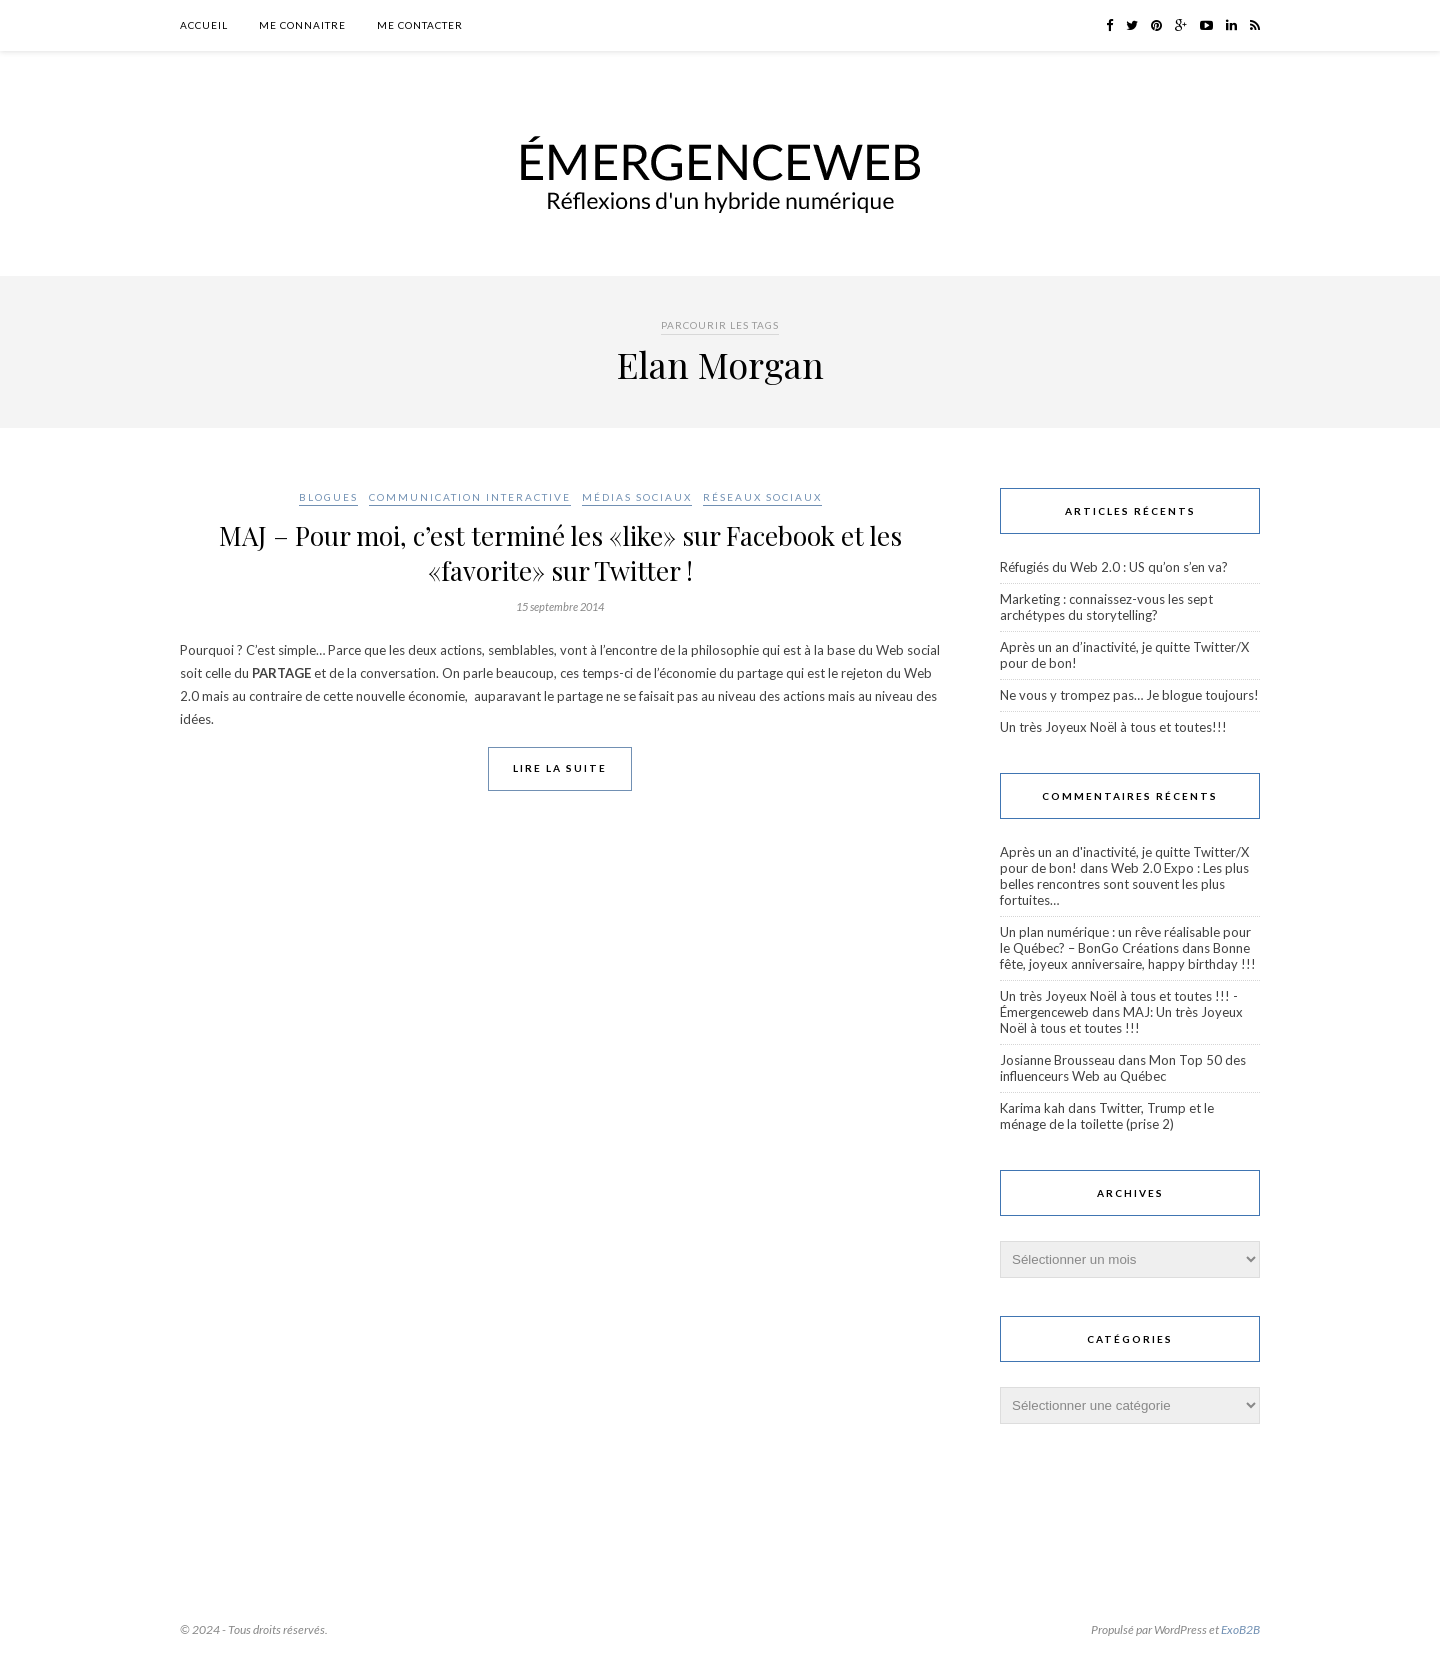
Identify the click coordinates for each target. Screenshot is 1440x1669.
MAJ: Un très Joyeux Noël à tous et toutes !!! (1121, 1020)
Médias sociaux (637, 497)
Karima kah (1032, 1108)
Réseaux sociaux (762, 497)
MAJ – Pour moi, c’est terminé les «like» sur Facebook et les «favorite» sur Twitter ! (560, 553)
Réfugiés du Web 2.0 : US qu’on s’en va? (1114, 567)
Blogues (328, 497)
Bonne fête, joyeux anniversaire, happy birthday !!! (1128, 956)
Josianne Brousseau (1057, 1060)
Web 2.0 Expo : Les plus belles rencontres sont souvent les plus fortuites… (1124, 884)
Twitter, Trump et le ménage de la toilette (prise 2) (1107, 1116)
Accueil (204, 25)
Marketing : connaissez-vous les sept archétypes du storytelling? (1106, 607)
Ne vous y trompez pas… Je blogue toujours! (1129, 695)
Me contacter (420, 25)
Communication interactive (470, 497)
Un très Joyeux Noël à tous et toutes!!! (1113, 727)
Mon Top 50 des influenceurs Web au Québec (1123, 1068)
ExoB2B (1240, 1629)
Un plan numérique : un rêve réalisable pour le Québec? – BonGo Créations (1125, 940)
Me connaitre (302, 25)
